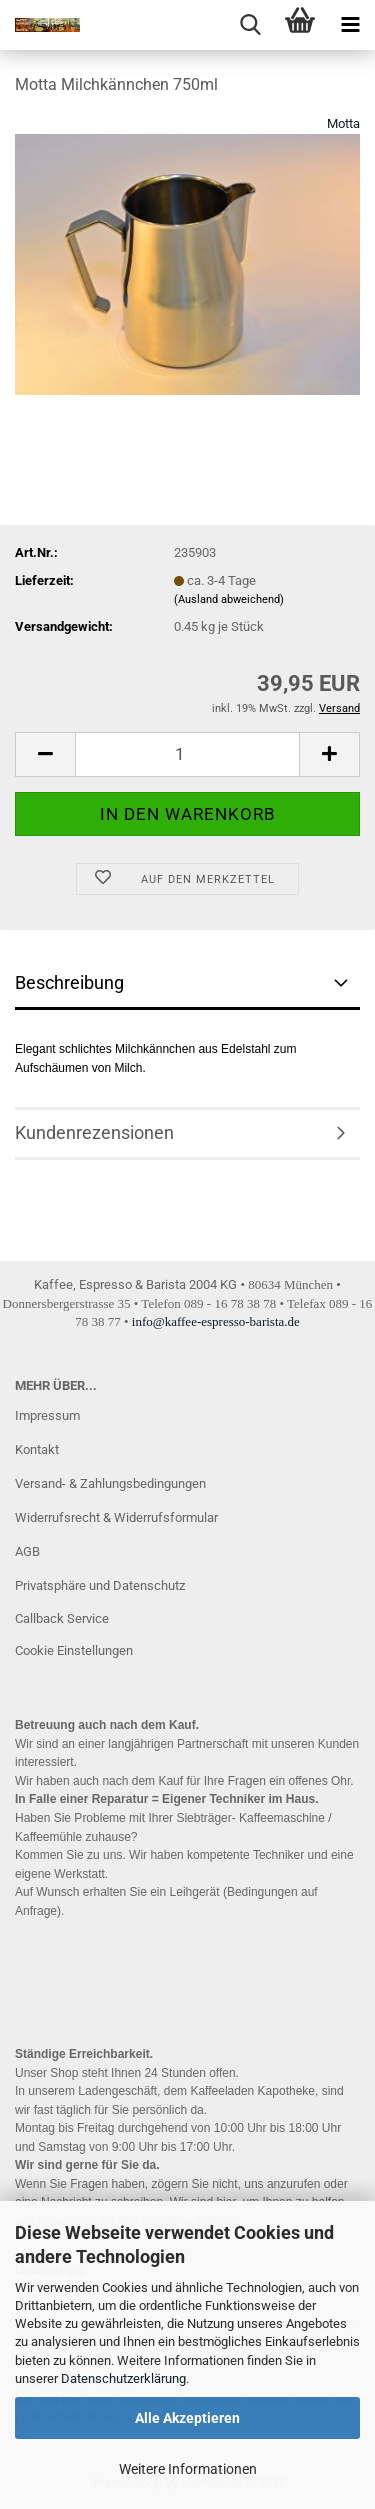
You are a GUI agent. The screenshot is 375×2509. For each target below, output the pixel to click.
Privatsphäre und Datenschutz (100, 1585)
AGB (27, 1551)
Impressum (47, 1415)
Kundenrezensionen (94, 1132)
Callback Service (62, 1618)
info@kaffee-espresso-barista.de (216, 1321)
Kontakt (37, 1449)
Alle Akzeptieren (187, 2418)
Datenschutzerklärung (123, 2378)
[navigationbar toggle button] (350, 25)
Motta (343, 123)
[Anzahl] (187, 754)
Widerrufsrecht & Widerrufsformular (116, 1517)
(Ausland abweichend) (229, 599)
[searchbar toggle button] (250, 25)
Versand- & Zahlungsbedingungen (110, 1483)
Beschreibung (69, 982)
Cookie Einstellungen (74, 1650)
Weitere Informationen (188, 2469)
